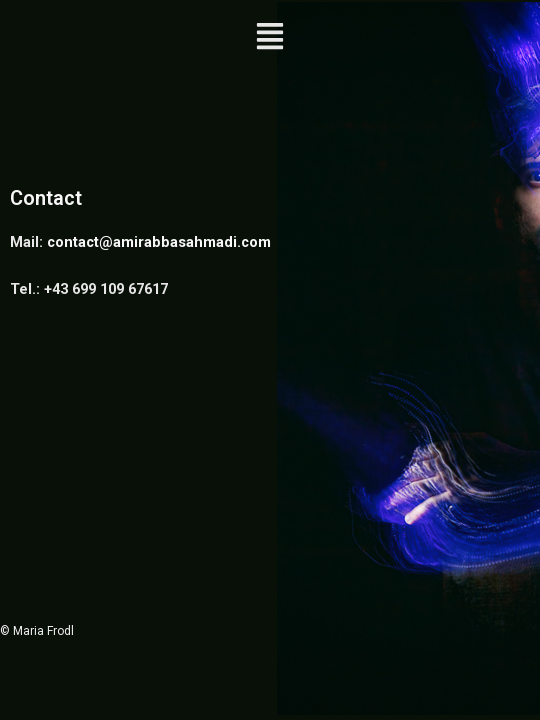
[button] (270, 38)
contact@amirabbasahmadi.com (159, 242)
